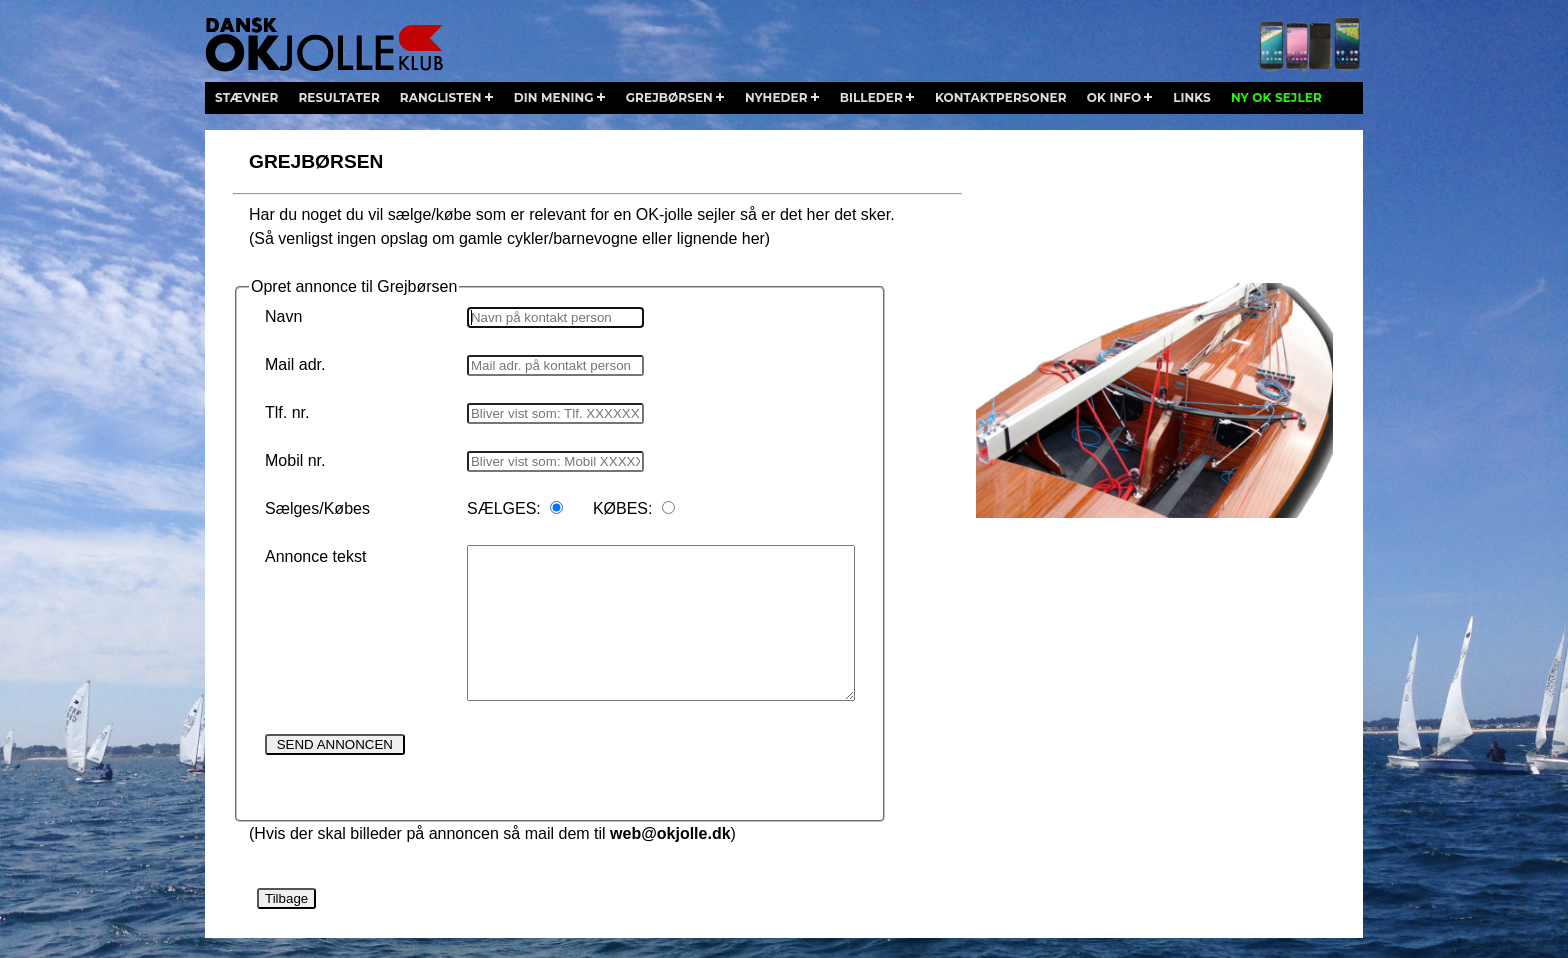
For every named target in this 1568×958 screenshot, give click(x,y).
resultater (338, 97)
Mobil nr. (295, 460)
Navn (283, 316)
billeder (871, 97)
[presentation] (619, 771)
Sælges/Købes (317, 508)
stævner (246, 97)
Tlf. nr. (287, 412)
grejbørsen (669, 97)
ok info (1114, 97)
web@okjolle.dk (670, 833)
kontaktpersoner (1001, 97)
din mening (554, 97)
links (1192, 97)
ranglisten (441, 97)
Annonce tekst (315, 556)
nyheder (776, 97)
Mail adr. (295, 364)
